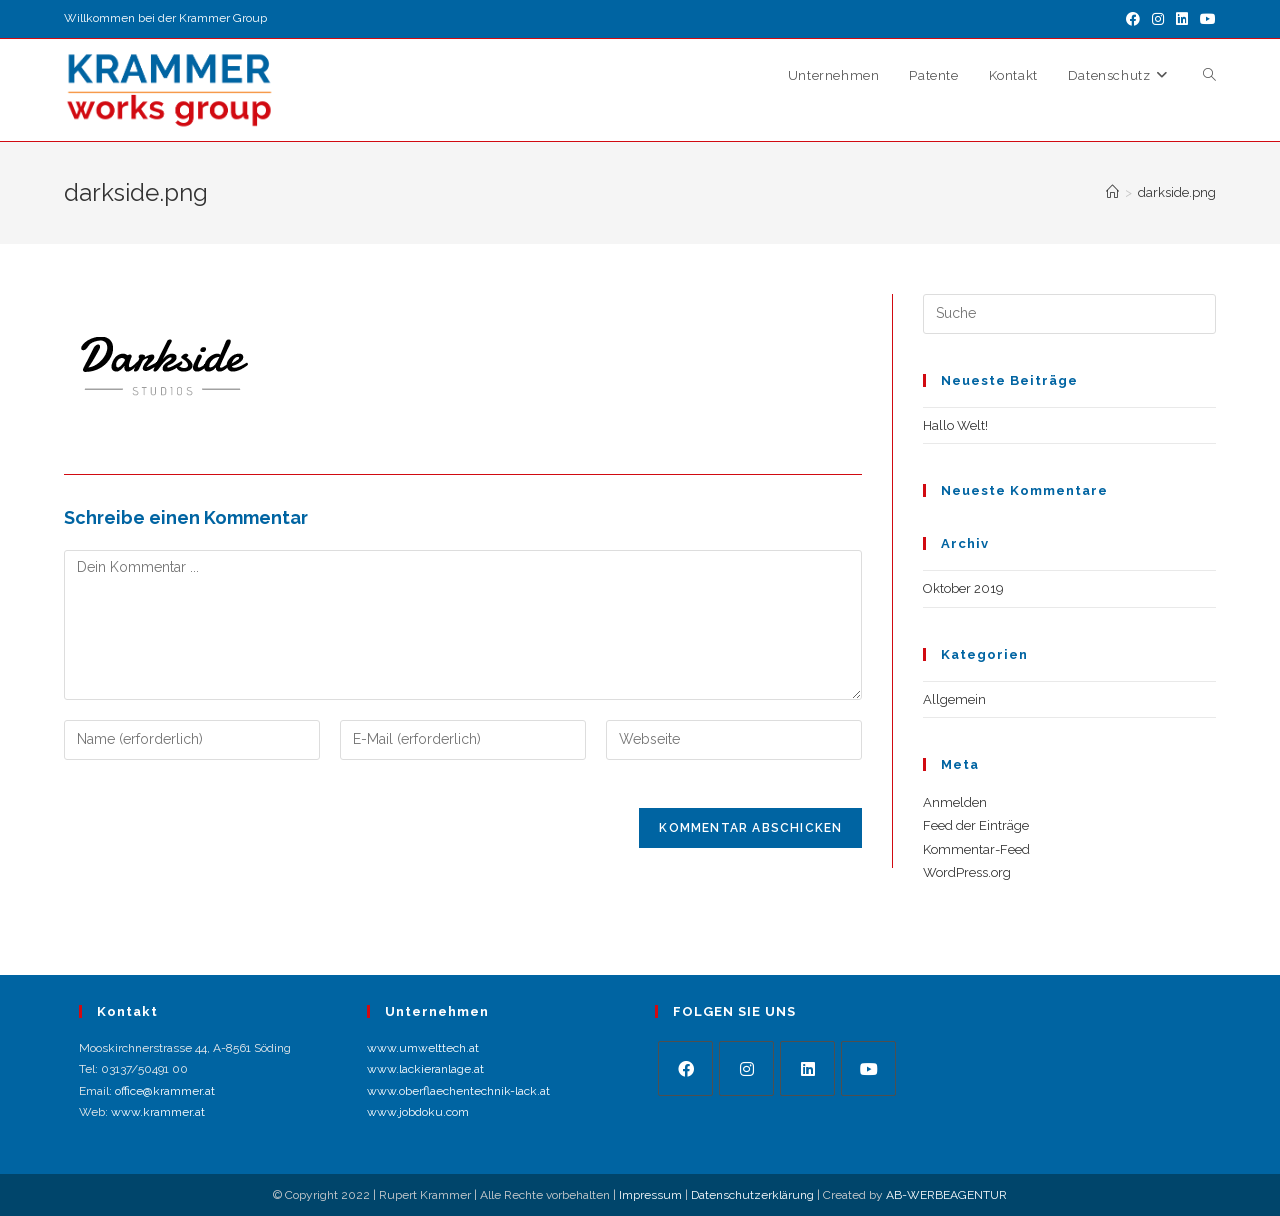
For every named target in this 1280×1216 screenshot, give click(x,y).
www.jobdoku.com (418, 1112)
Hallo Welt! (955, 425)
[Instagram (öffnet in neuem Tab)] (1158, 19)
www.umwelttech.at (423, 1048)
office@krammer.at (165, 1091)
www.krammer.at (158, 1112)
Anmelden (955, 802)
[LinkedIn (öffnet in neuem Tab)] (1182, 19)
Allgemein (954, 699)
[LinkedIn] (807, 1068)
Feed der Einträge (976, 825)
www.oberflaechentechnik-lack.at (458, 1091)
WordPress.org (967, 872)
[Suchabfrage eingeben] (1069, 314)
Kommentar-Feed (976, 849)
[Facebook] (685, 1068)
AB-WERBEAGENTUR (946, 1195)
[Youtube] (868, 1068)
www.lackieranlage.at (425, 1069)
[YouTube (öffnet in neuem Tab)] (1205, 19)
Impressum (650, 1195)
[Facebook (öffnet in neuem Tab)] (1133, 19)
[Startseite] (1112, 192)
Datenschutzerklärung (752, 1195)
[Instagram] (746, 1068)
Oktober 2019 (963, 588)
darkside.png (1177, 192)
